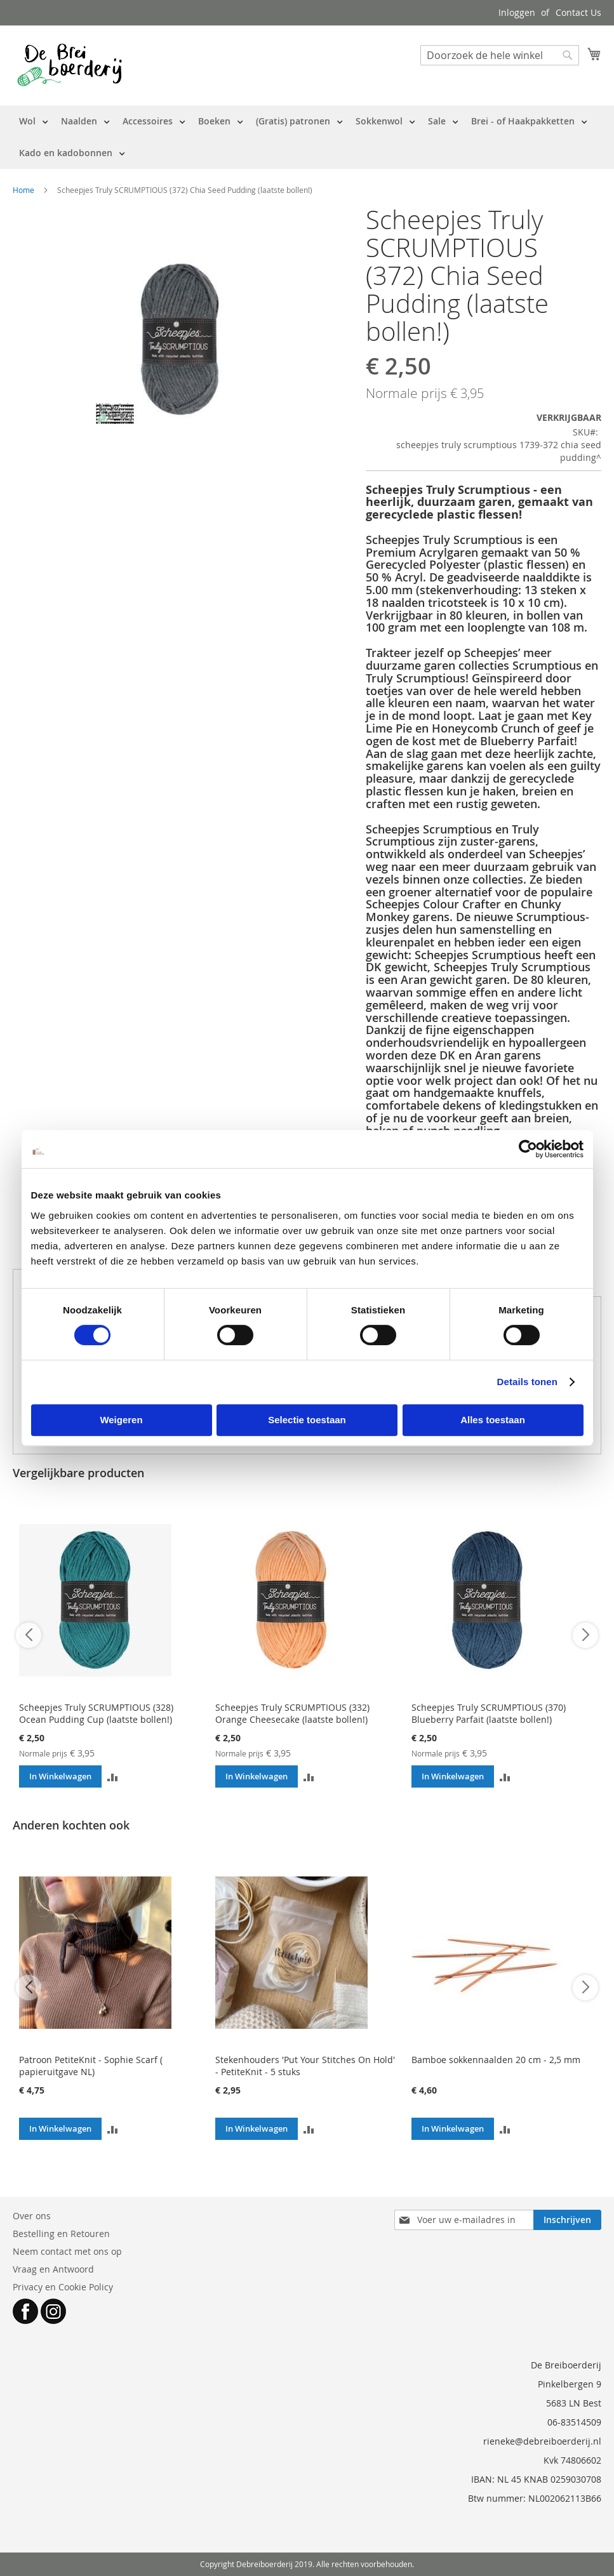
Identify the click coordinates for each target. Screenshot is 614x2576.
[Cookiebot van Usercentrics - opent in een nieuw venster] (528, 1149)
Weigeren (121, 1419)
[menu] (307, 137)
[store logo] (69, 65)
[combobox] (499, 55)
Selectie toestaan (307, 1419)
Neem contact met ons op (67, 2251)
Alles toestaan (492, 1419)
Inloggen (516, 12)
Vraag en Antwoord (53, 2269)
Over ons (32, 2216)
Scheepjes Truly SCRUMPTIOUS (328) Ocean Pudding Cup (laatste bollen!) (96, 1713)
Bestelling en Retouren (61, 2233)
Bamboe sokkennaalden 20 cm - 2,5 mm (495, 2060)
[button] (113, 1776)
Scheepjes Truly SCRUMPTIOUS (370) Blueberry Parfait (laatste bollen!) (488, 1713)
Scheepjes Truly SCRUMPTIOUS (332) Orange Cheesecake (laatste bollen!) (292, 1713)
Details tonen (527, 1381)
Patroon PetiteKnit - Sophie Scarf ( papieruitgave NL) (91, 2066)
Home (23, 190)
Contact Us (578, 12)
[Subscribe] (567, 2220)
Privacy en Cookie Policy (63, 2287)
